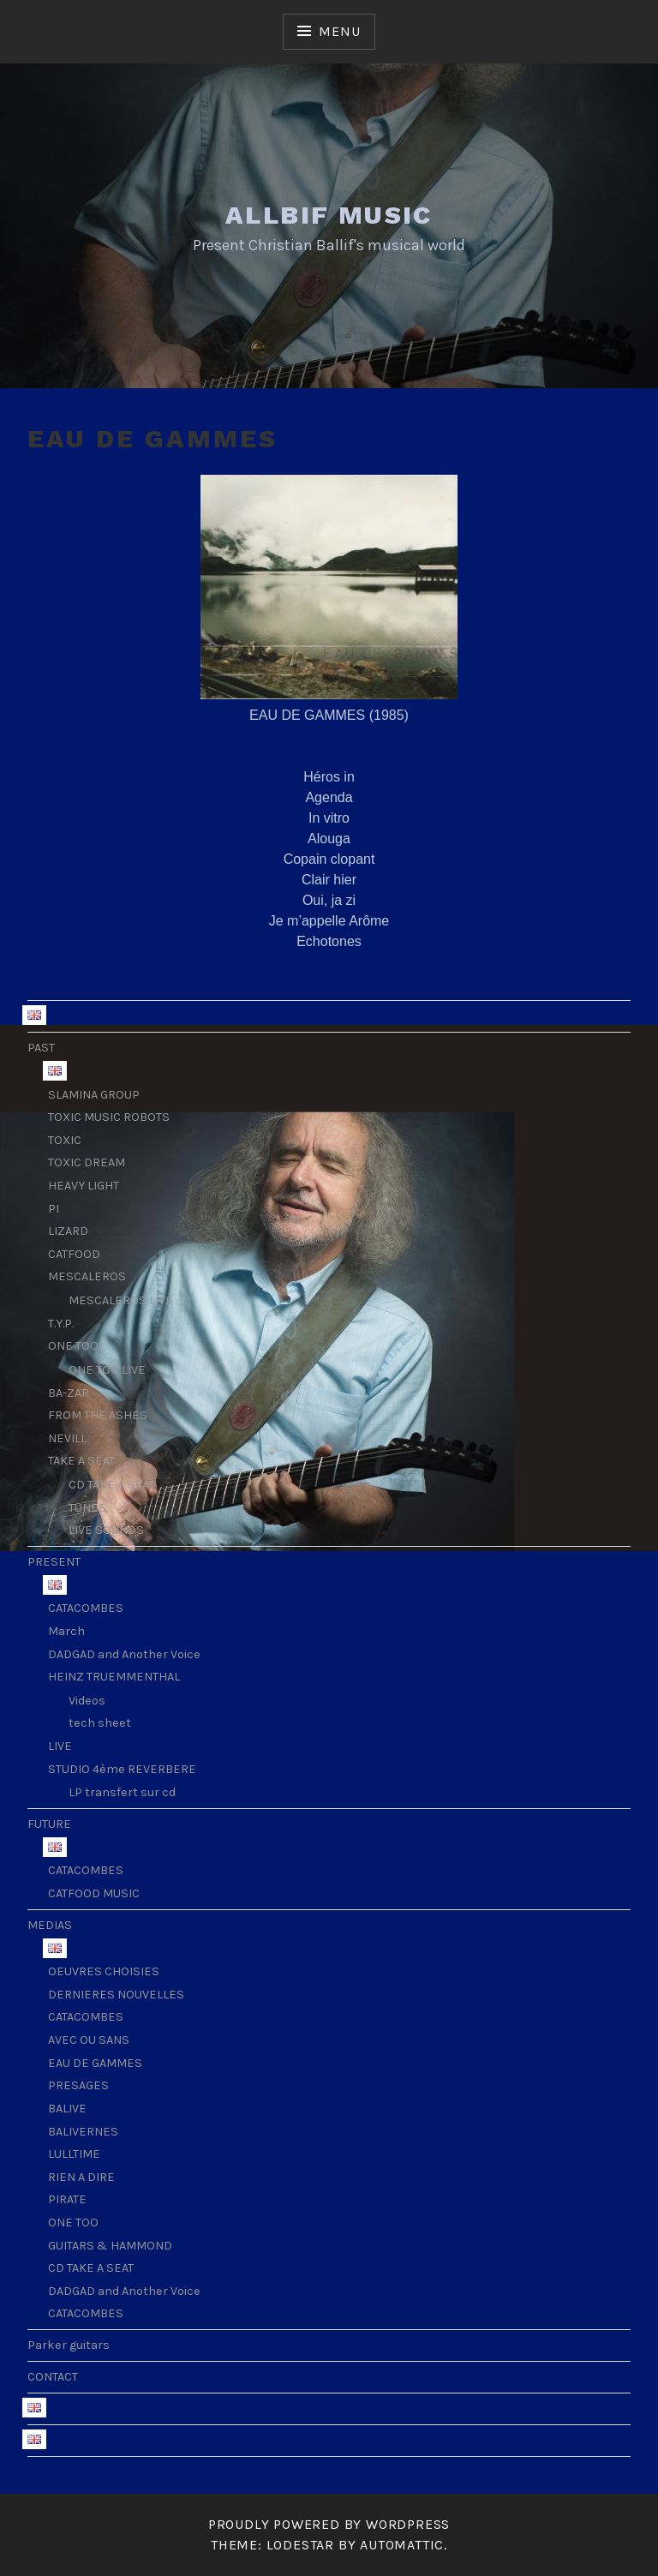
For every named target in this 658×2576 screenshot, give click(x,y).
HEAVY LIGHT (83, 1185)
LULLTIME (74, 2154)
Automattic (402, 2545)
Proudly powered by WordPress (329, 2524)
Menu (339, 31)
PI (53, 1208)
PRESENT (54, 1562)
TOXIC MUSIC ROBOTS (109, 1117)
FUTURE (49, 1824)
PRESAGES (78, 2085)
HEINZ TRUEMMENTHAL (114, 1676)
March (66, 1631)
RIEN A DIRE (81, 2177)
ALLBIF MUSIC (329, 215)
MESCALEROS (87, 1276)
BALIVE (67, 2108)
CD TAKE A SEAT (111, 1484)
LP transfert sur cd (122, 1792)
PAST (41, 1047)
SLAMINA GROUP (94, 1094)
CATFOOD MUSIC (94, 1893)
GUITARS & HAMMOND (110, 2245)
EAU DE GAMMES (95, 2063)
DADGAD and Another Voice (124, 1654)
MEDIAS (49, 1925)
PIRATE (67, 2199)
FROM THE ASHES (97, 1415)
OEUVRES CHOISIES (103, 1971)
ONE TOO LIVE (107, 1370)
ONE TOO (73, 1346)
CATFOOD (74, 1254)
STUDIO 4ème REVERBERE (122, 1769)
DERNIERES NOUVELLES (116, 1994)
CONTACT (52, 2376)
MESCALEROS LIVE (121, 1300)
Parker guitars (68, 2345)
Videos (87, 1700)
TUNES (87, 1508)
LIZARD (68, 1231)
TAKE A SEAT (81, 1460)
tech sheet (100, 1723)
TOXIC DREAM (86, 1162)
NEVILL (67, 1438)
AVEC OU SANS (88, 2040)
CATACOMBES (85, 1608)
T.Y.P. (61, 1323)
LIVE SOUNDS (106, 1530)
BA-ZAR (68, 1393)
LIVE (60, 1746)
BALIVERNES (83, 2131)
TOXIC (64, 1140)
